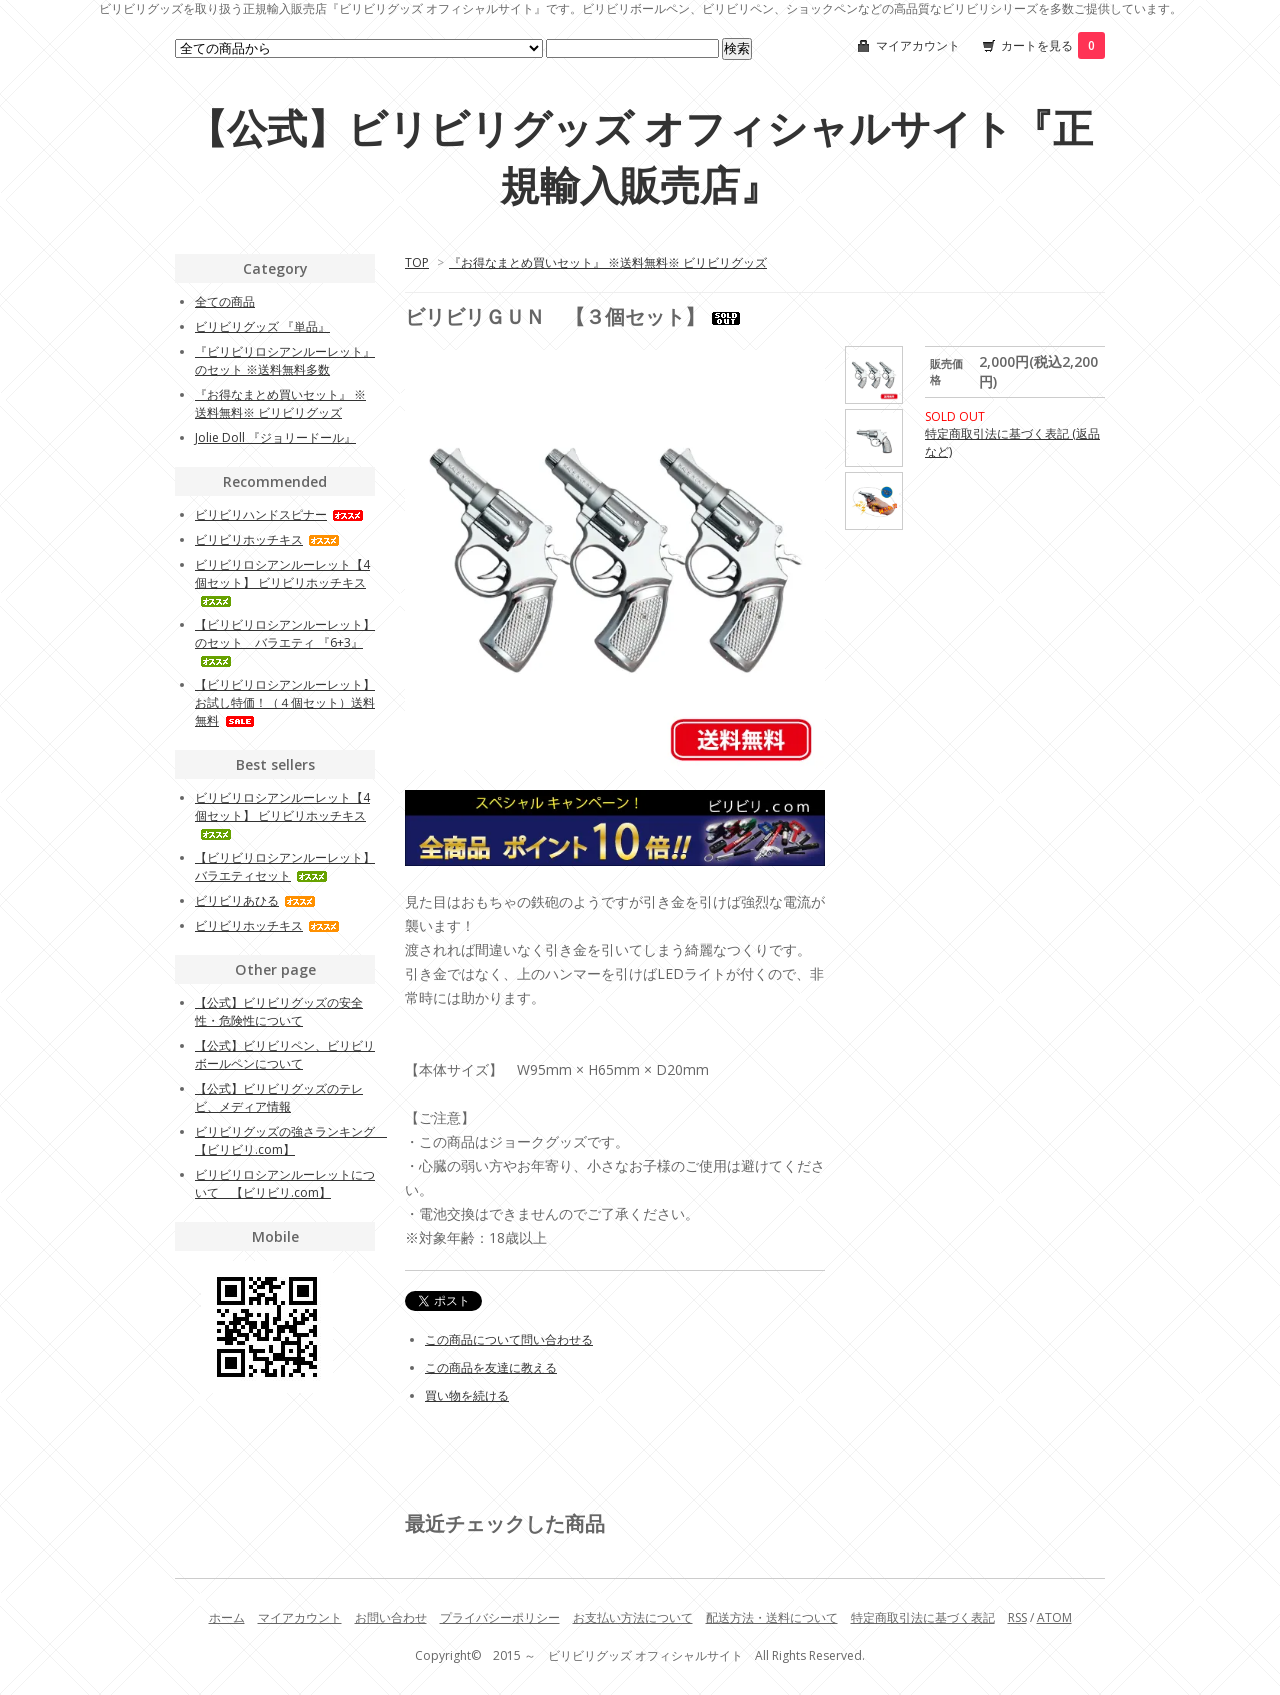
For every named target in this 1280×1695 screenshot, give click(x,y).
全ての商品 (225, 301)
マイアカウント (918, 45)
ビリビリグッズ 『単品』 (262, 326)
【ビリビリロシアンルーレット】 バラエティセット (285, 866)
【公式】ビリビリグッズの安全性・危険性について (279, 1011)
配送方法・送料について (772, 1617)
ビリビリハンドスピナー (279, 514)
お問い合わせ (391, 1617)
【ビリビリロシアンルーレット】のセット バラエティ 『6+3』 (285, 641)
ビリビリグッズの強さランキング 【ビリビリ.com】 (291, 1140)
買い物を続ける (467, 1395)
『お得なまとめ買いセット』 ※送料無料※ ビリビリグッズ (608, 262)
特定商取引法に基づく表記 (923, 1617)
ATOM (1054, 1617)
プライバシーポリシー (500, 1617)
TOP (417, 262)
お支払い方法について (633, 1617)
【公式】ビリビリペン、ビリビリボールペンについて (285, 1054)
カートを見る (1053, 45)
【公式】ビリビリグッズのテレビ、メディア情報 (279, 1097)
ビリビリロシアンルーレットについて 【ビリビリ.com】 (285, 1183)
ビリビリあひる (255, 900)
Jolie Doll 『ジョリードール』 (275, 437)
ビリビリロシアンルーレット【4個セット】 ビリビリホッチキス (282, 581)
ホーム (227, 1617)
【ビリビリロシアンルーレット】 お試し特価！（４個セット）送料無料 (285, 702)
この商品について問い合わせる (509, 1339)
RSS (1017, 1617)
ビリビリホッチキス (267, 539)
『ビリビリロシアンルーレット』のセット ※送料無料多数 (285, 360)
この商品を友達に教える (491, 1367)
